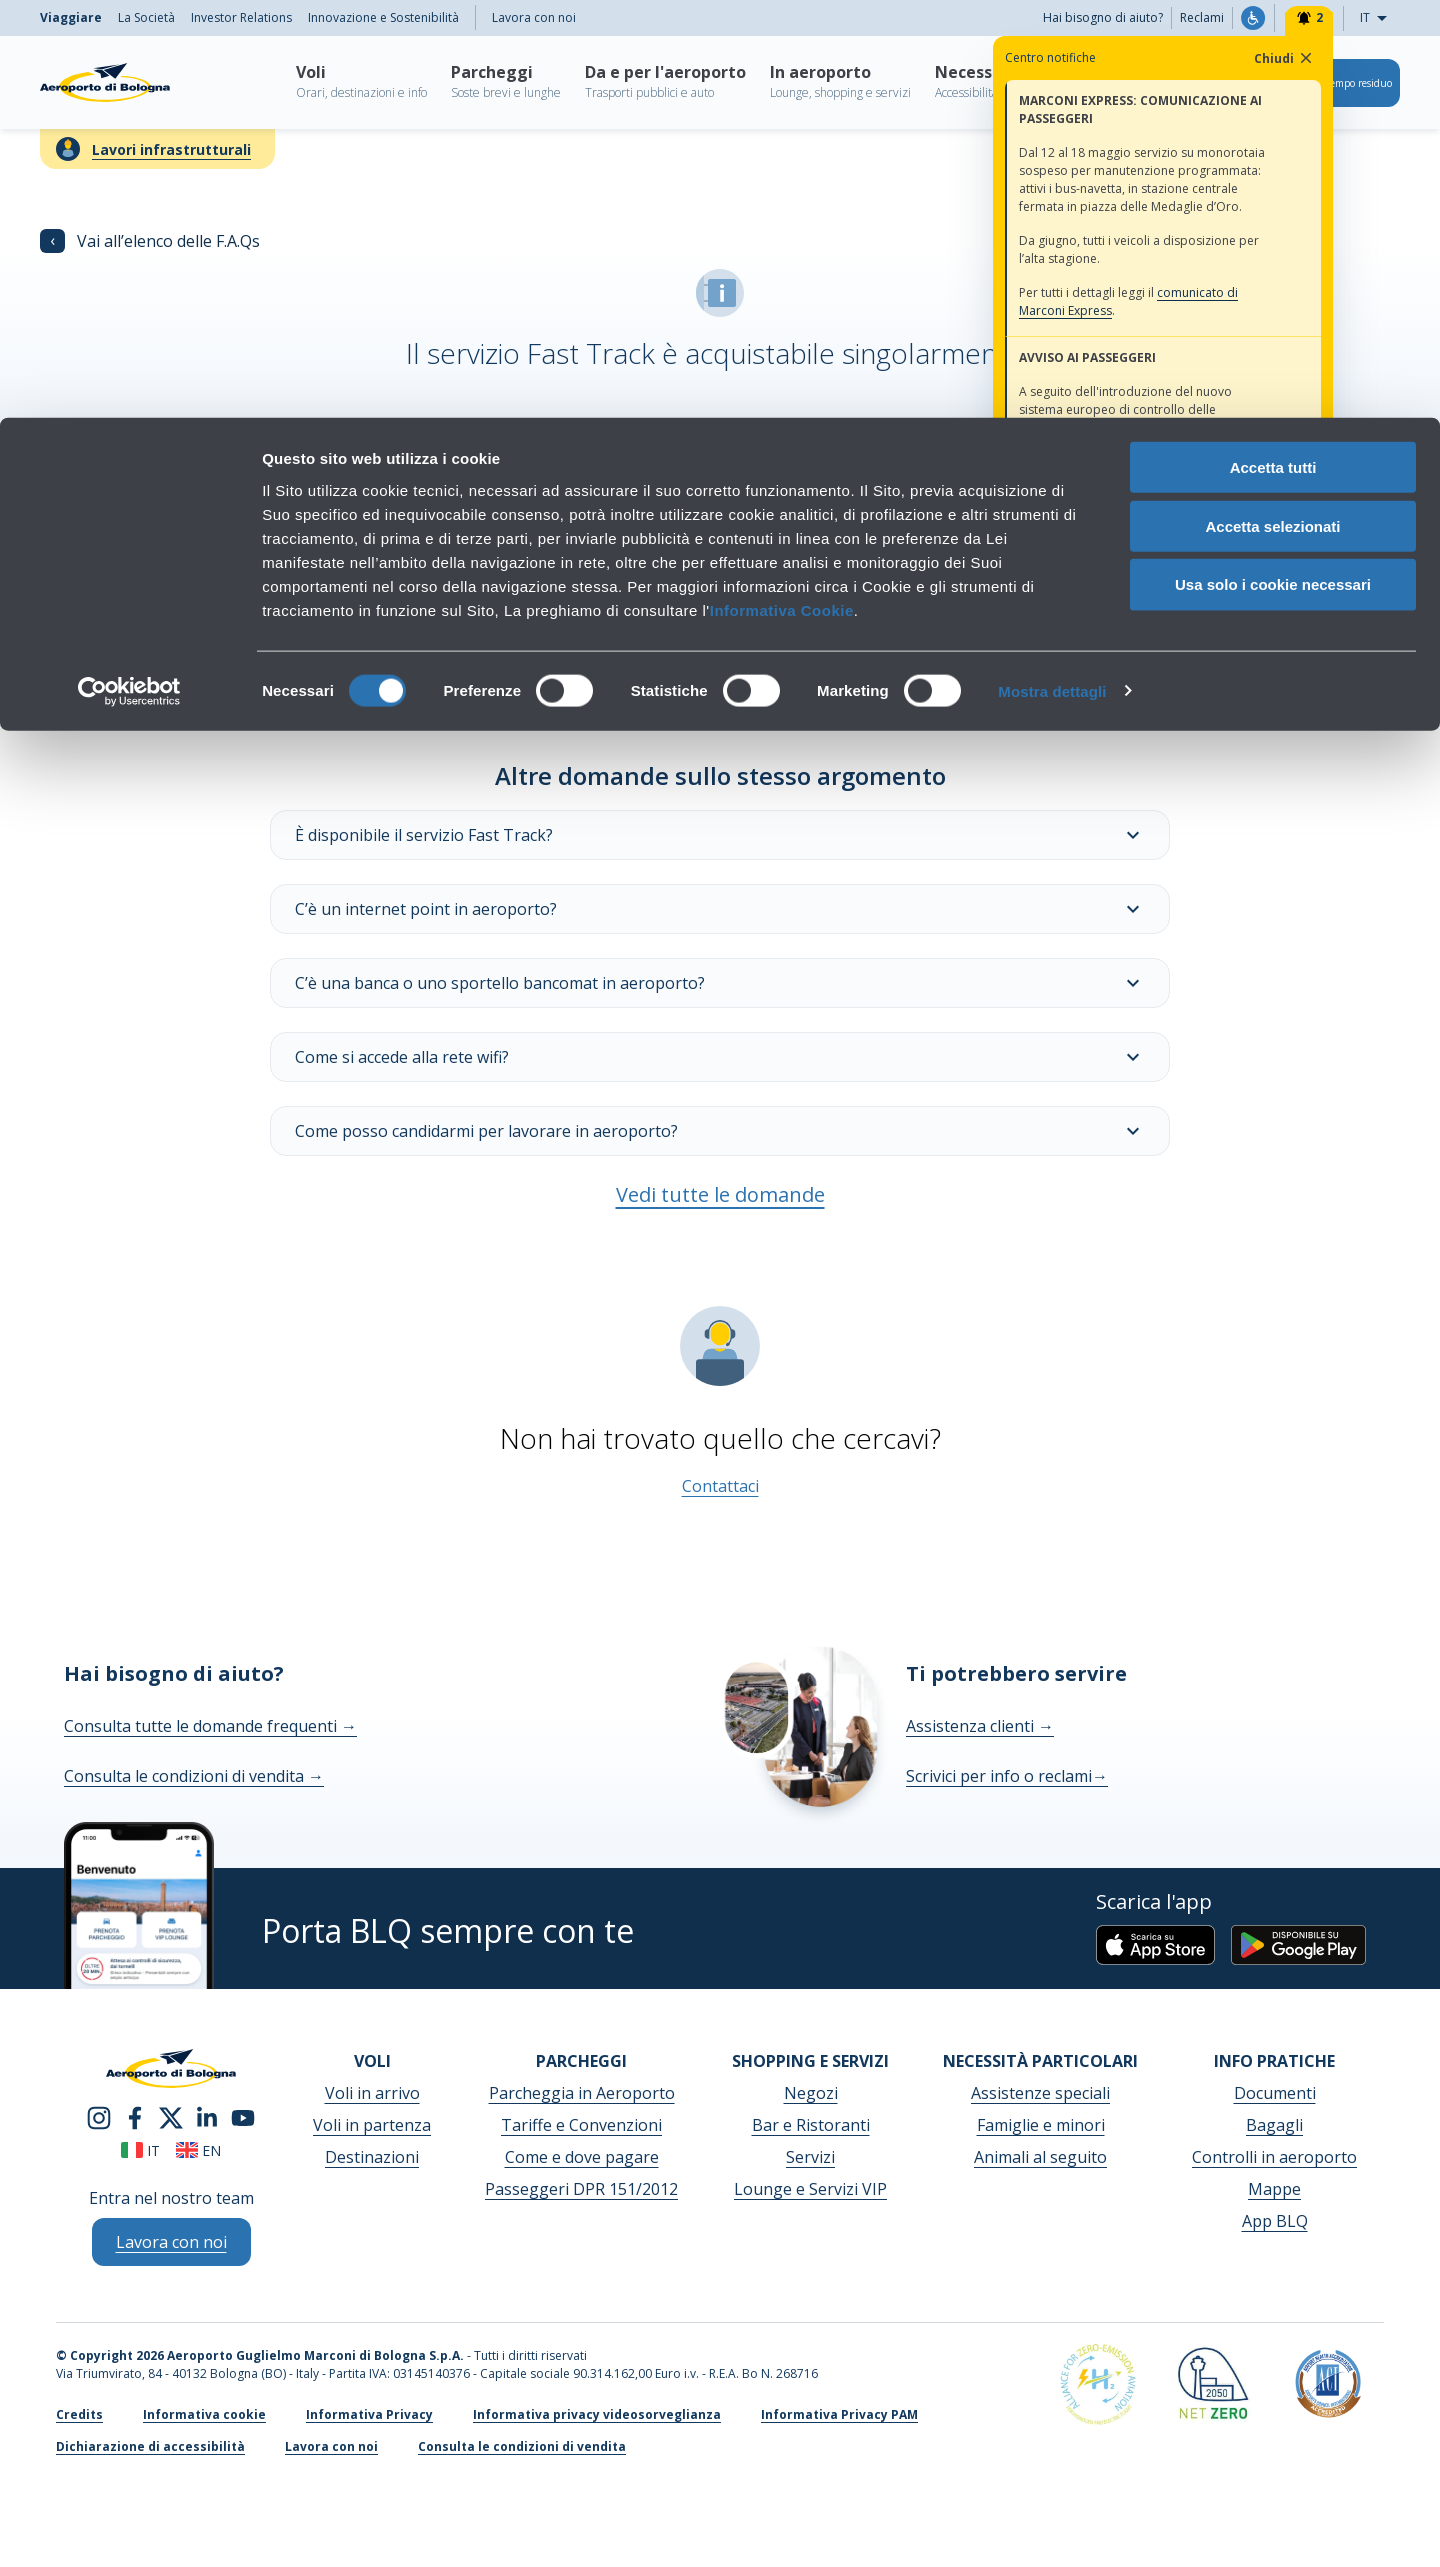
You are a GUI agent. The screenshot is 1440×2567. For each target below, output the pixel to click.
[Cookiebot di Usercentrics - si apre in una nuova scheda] (129, 274)
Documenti (1275, 2093)
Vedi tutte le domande (720, 1194)
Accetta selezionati (1272, 108)
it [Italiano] (140, 2150)
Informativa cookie (204, 2414)
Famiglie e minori (1041, 2125)
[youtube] (243, 2116)
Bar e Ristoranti (811, 2125)
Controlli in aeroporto (1274, 2157)
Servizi (810, 2157)
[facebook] (135, 2116)
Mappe (1274, 2189)
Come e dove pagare (582, 2157)
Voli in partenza (372, 2125)
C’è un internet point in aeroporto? (720, 909)
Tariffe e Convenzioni (581, 2125)
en (198, 2150)
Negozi (811, 2093)
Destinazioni (372, 2157)
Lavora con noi (331, 2446)
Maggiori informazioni (375, 582)
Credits (79, 2414)
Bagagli (1274, 2125)
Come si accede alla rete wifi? (720, 1057)
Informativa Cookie (782, 192)
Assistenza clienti (980, 1726)
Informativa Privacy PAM (839, 2414)
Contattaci (720, 1486)
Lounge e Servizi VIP (810, 2189)
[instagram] (99, 2116)
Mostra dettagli (1052, 273)
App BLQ (1275, 2221)
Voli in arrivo (372, 2093)
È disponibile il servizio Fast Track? (720, 835)
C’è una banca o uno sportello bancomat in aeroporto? (720, 983)
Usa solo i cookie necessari (1273, 167)
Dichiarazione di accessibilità (150, 2446)
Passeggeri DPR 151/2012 (581, 2189)
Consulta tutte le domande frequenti (210, 1726)
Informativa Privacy (369, 2414)
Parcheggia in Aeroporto (582, 2093)
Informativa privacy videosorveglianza (597, 2414)
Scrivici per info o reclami (1007, 1776)
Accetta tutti (1273, 49)
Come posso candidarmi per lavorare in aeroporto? (720, 1131)
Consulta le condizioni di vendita (194, 1776)
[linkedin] (207, 2116)
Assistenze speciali (1040, 2093)
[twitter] (171, 2116)
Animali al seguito (1040, 2157)
